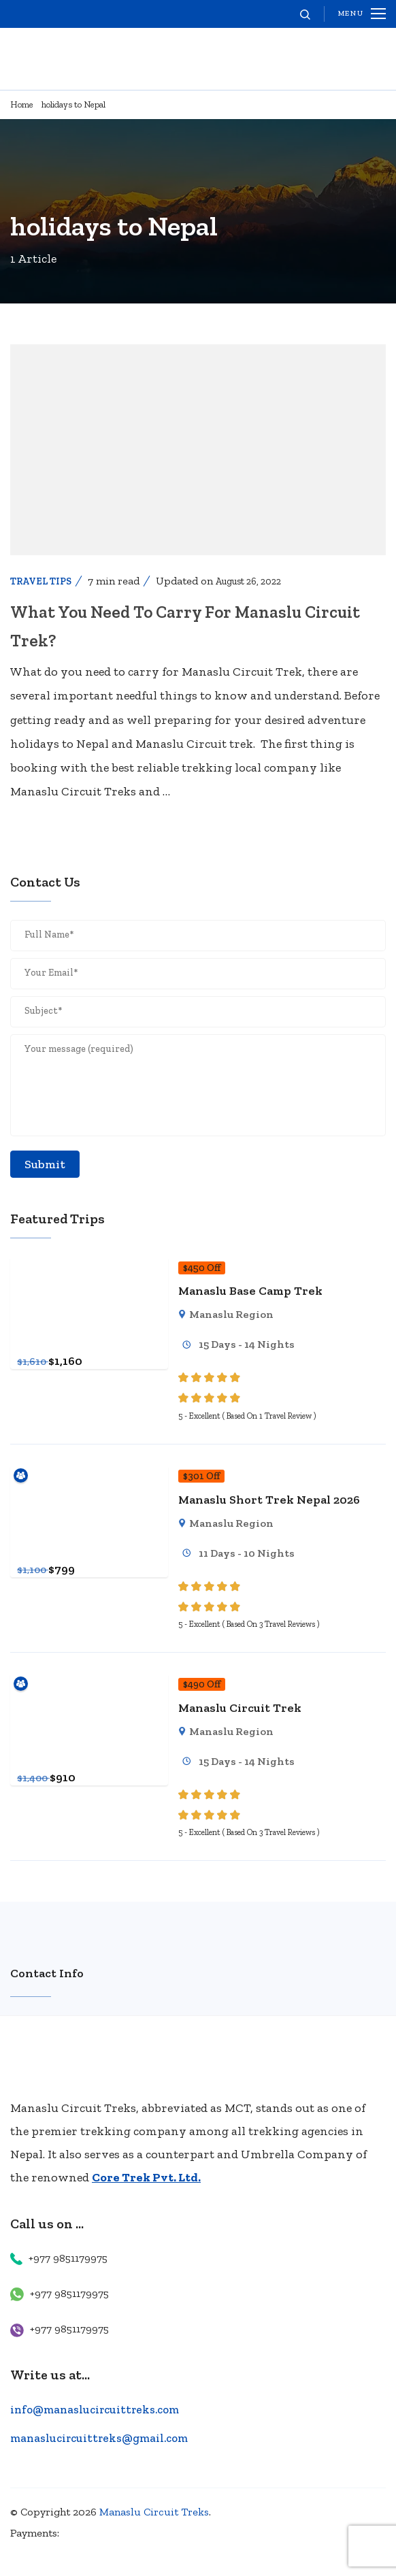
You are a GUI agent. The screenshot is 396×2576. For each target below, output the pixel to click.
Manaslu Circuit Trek (239, 1707)
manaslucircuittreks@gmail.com (99, 2438)
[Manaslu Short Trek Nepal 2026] (89, 1475)
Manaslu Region (231, 1314)
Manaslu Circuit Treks (154, 2511)
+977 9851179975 (68, 2257)
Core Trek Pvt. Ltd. (146, 2177)
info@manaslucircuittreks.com (94, 2409)
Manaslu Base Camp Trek (250, 1290)
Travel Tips (40, 581)
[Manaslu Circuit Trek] (89, 1683)
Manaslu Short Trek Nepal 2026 (269, 1499)
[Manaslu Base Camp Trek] (89, 1266)
